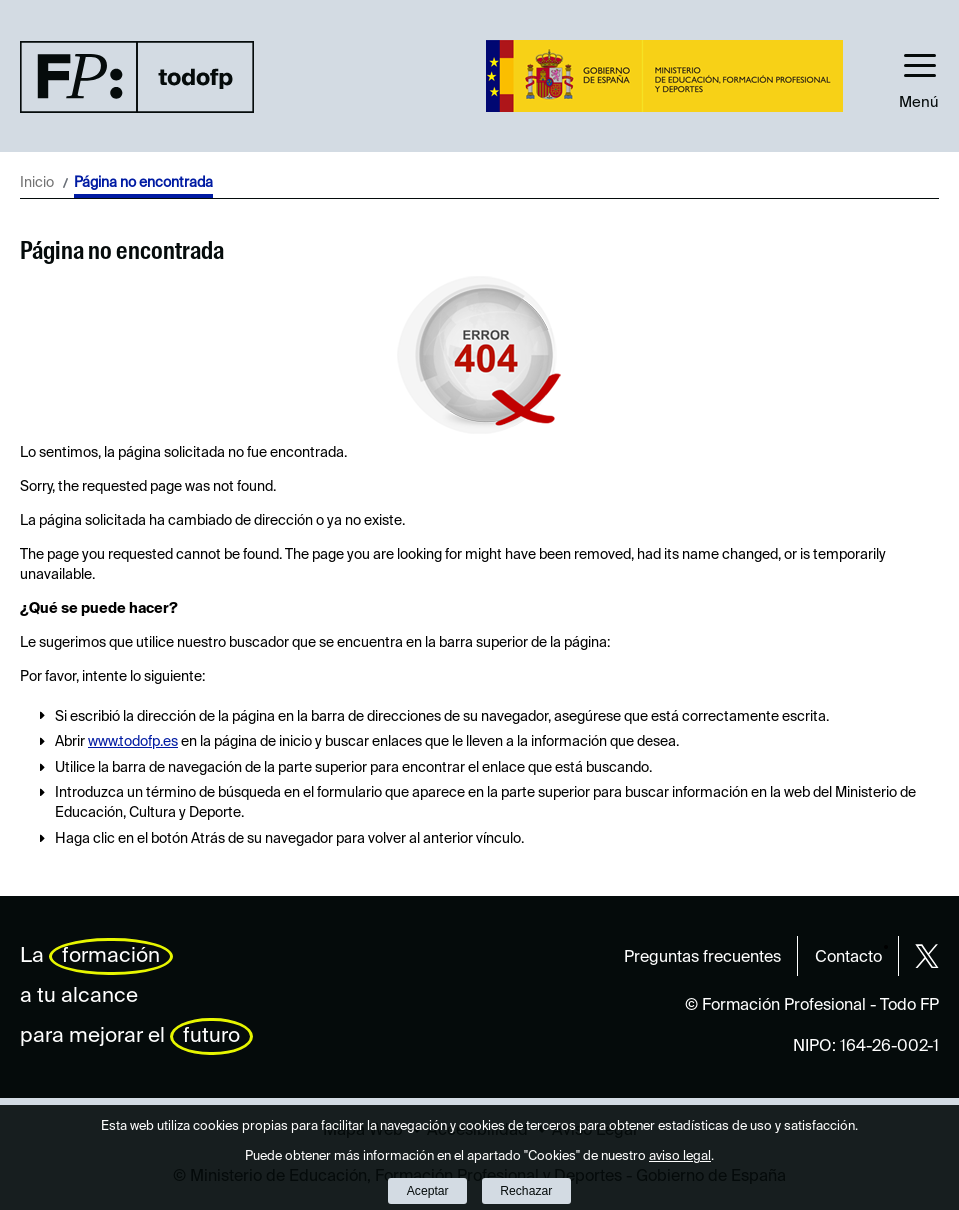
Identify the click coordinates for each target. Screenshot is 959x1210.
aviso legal (680, 1156)
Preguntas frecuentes (702, 958)
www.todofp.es (133, 742)
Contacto (848, 958)
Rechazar (526, 1191)
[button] (919, 76)
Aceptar (428, 1191)
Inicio (37, 183)
